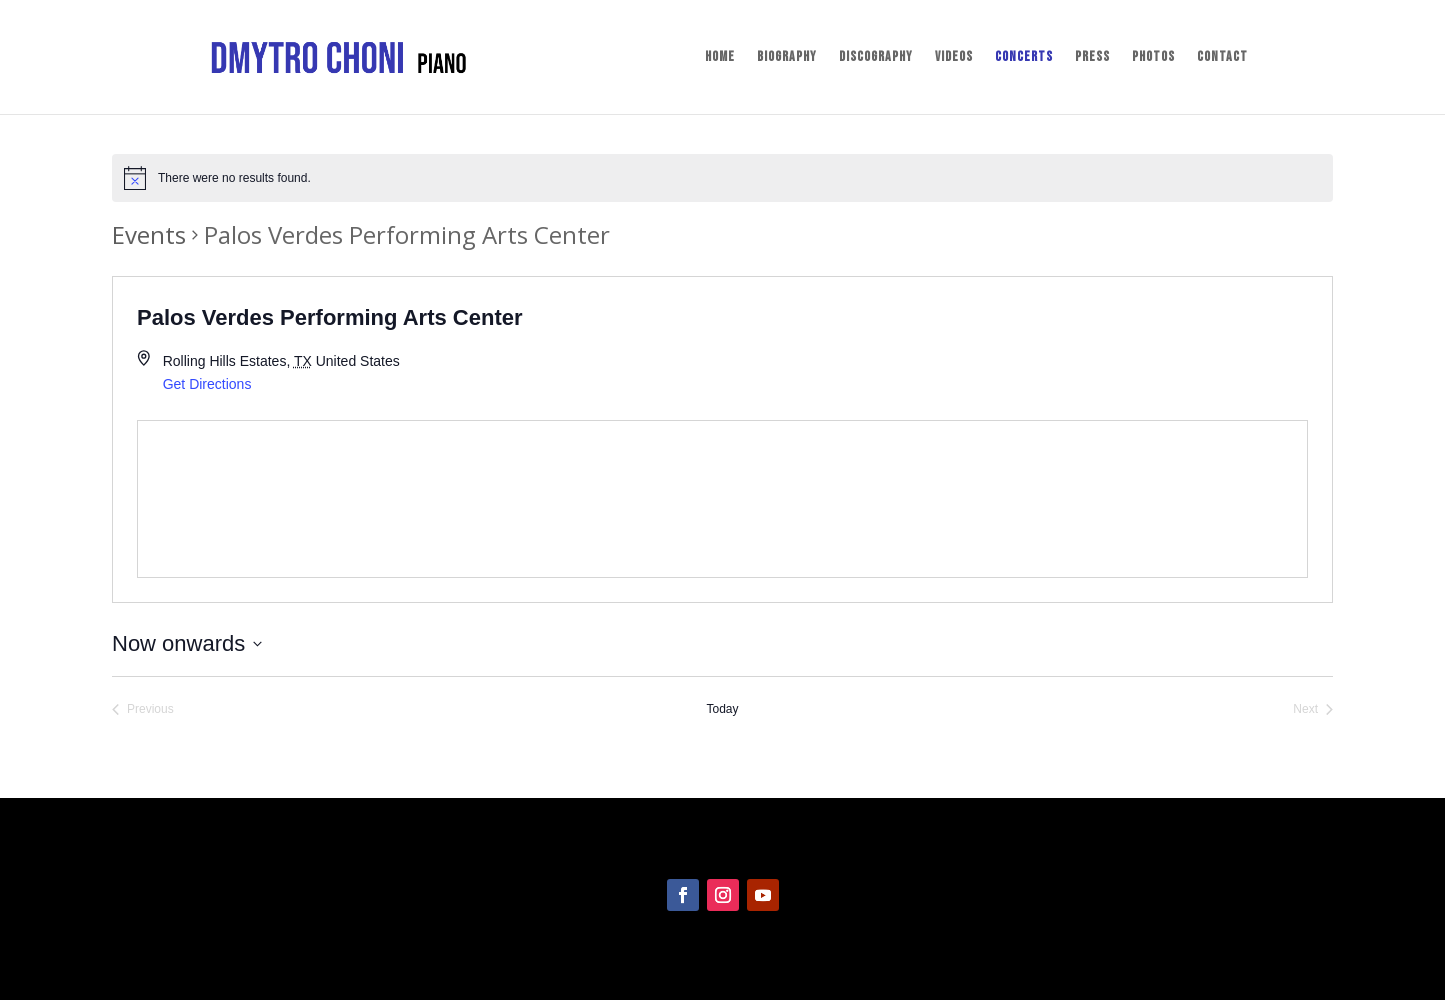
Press (1092, 57)
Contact (1222, 57)
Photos (1153, 57)
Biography (787, 57)
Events (149, 234)
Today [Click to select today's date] (722, 709)
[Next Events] (1313, 709)
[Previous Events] (143, 709)
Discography (876, 57)
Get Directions (207, 384)
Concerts (1024, 57)
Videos (954, 57)
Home (720, 57)
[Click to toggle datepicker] (187, 643)
